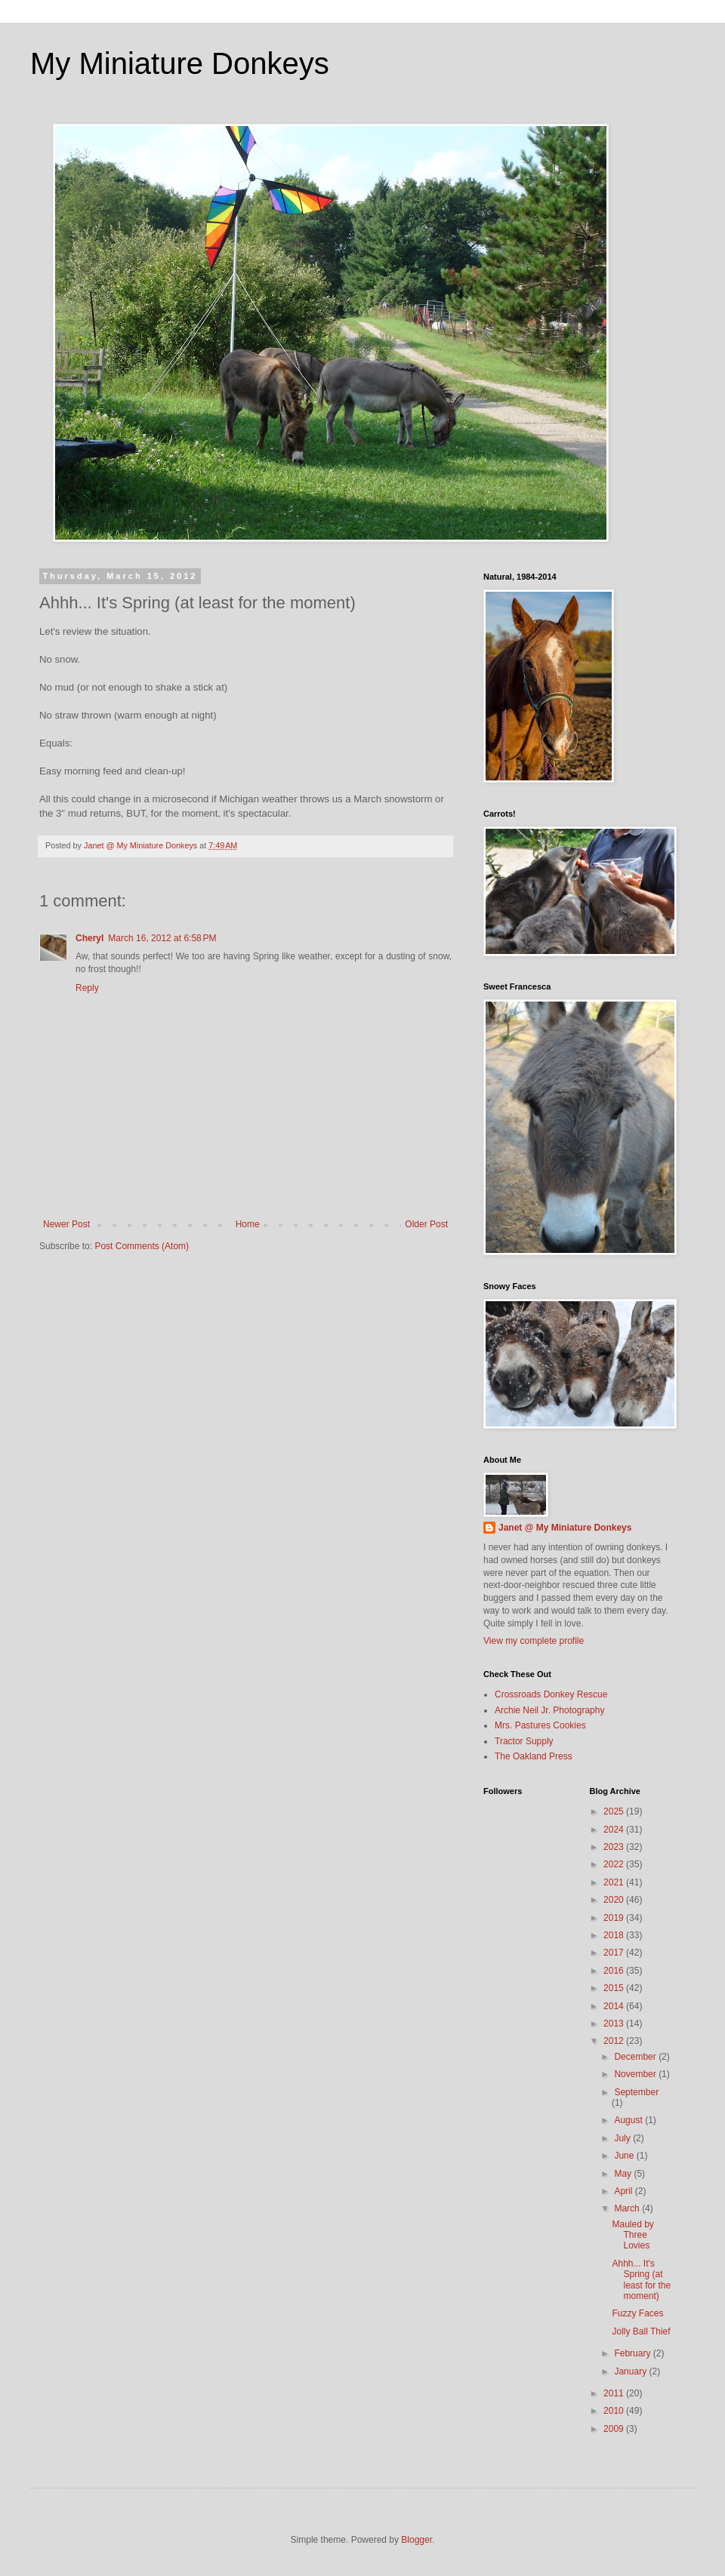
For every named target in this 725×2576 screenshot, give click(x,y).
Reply (87, 988)
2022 (614, 1864)
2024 (614, 1829)
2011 (614, 2393)
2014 (614, 2006)
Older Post (426, 1224)
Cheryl (89, 938)
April (624, 2191)
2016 (614, 1970)
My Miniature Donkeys (179, 63)
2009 (614, 2429)
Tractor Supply (524, 1741)
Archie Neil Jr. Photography (549, 1710)
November (636, 2074)
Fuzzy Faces (637, 2313)
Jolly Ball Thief (641, 2331)
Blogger (416, 2539)
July (623, 2138)
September (636, 2092)
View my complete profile (533, 1641)
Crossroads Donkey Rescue (551, 1694)
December (636, 2056)
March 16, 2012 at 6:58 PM (162, 938)
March (628, 2208)
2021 (614, 1882)
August (629, 2120)
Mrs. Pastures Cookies (540, 1725)
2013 (614, 2023)
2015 (614, 1988)
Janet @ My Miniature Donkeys (564, 1527)
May (624, 2173)
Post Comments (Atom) (141, 1246)
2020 (614, 1899)
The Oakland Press (533, 1756)
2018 (614, 1935)
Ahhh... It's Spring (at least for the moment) (641, 2279)
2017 (614, 1952)
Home (248, 1224)
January (631, 2371)
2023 (614, 1847)
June (625, 2155)
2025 (614, 1811)
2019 (614, 1918)
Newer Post (66, 1224)
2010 (614, 2410)
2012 (614, 2041)
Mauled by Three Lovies (632, 2235)
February (633, 2353)
